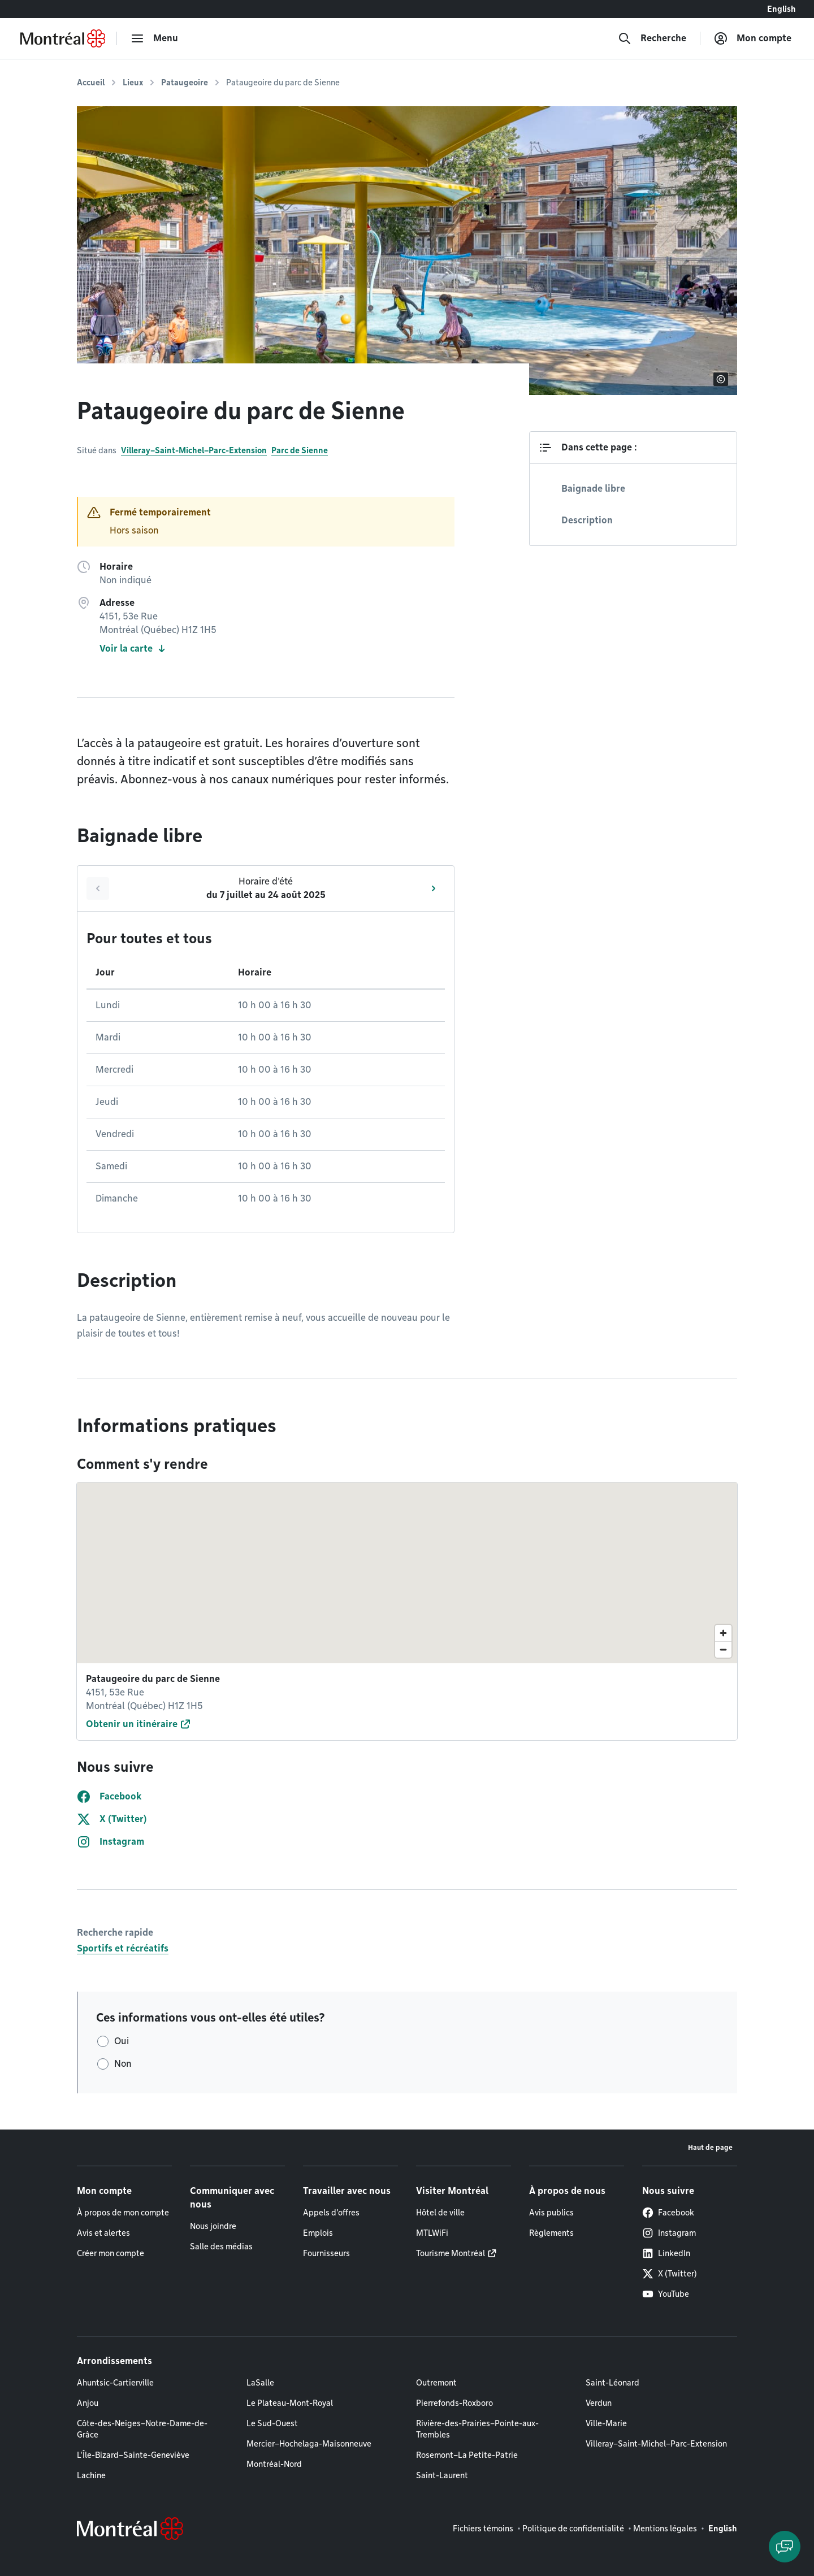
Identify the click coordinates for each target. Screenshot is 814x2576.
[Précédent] (97, 888)
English (781, 9)
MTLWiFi (432, 2232)
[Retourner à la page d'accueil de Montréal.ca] (62, 38)
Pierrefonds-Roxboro (454, 2403)
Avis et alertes (103, 2232)
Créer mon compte (110, 2253)
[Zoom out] (723, 1649)
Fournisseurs (326, 2253)
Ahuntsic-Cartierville (115, 2382)
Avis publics (551, 2212)
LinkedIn (666, 2253)
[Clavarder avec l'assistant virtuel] (784, 2546)
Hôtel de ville (440, 2212)
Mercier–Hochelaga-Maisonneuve (308, 2443)
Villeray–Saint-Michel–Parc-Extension (194, 450)
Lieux (133, 82)
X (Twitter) (669, 2273)
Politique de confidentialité (573, 2528)
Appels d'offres (331, 2212)
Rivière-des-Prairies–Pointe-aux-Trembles (477, 2429)
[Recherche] (652, 38)
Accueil (91, 82)
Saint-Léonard (612, 2382)
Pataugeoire (184, 82)
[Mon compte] (752, 38)
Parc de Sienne (299, 450)
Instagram (669, 2233)
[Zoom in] (723, 1633)
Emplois (318, 2232)
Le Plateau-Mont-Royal (289, 2403)
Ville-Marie (606, 2423)
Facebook (668, 2212)
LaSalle (260, 2382)
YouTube (665, 2294)
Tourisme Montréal (450, 2253)
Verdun (599, 2403)
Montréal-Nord (274, 2464)
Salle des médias (221, 2246)
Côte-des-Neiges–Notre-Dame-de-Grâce (142, 2429)
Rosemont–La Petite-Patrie (467, 2455)
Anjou (87, 2403)
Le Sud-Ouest (272, 2423)
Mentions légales (665, 2528)
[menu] (154, 38)
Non (123, 2063)
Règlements (551, 2232)
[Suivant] (433, 888)
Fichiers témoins (483, 2528)
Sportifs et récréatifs (122, 1948)
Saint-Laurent (442, 2475)
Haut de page (710, 2147)
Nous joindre (213, 2226)
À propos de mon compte (123, 2212)
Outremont (436, 2382)
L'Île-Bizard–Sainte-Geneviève (133, 2455)
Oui (121, 2041)
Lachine (91, 2475)
